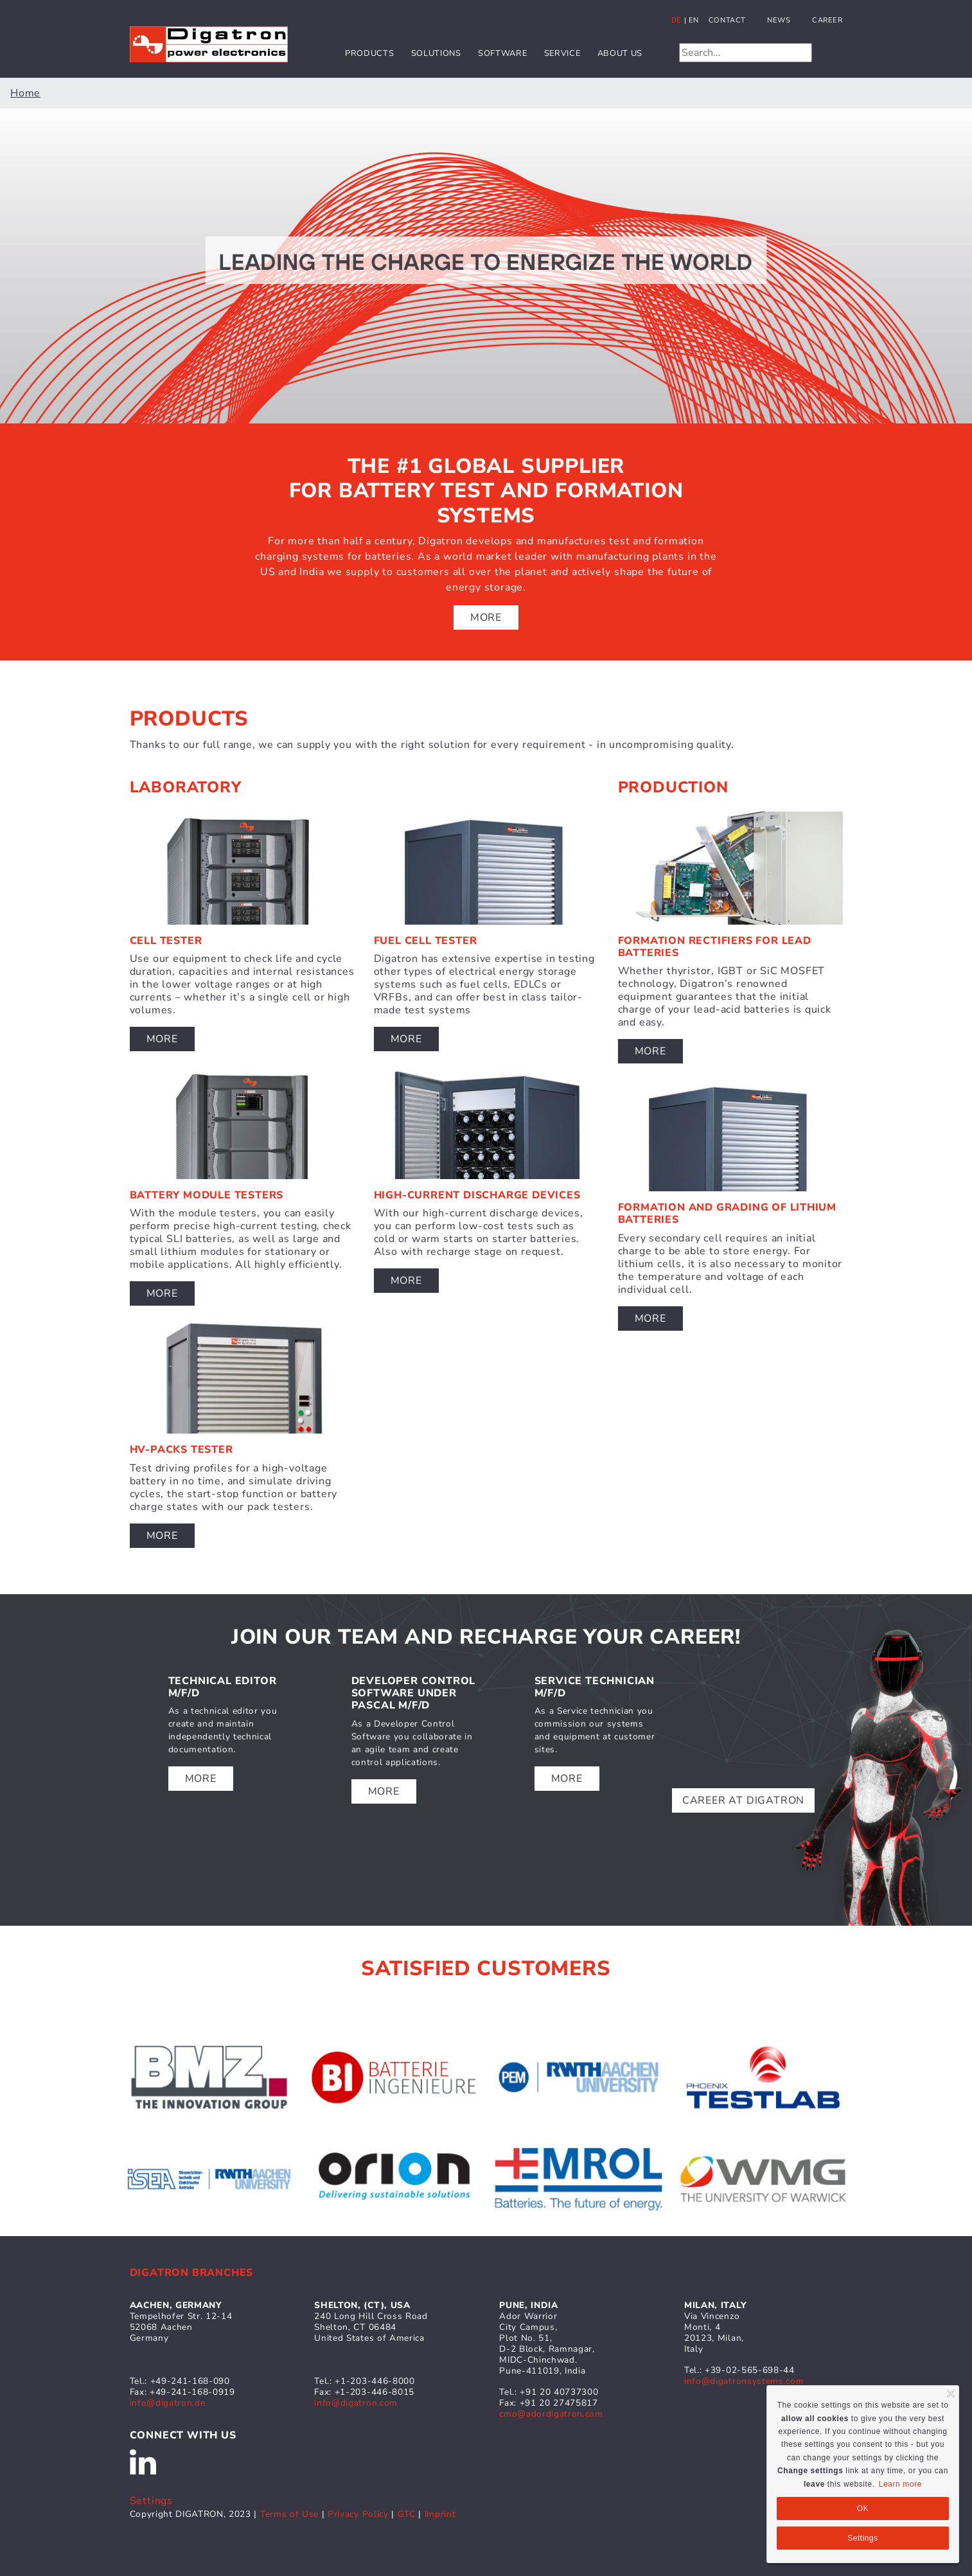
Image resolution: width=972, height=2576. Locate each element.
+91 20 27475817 (559, 2403)
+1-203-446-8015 (374, 2392)
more (200, 1779)
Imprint (440, 2514)
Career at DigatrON (743, 1800)
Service (562, 53)
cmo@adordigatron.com (551, 2414)
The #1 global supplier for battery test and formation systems (486, 490)
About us (619, 53)
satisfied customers (485, 1968)
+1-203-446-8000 (374, 2381)
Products (369, 53)
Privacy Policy (359, 2514)
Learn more (900, 2484)
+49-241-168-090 (190, 2381)
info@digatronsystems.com (744, 2381)
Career (827, 20)
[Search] (745, 52)
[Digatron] (209, 44)
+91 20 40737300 (559, 2392)
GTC (407, 2514)
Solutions (436, 53)
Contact (727, 20)
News (778, 20)
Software (502, 53)
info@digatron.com (356, 2403)
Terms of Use (289, 2514)
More (486, 617)
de (676, 20)
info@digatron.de (168, 2403)
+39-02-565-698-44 (750, 2370)
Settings (151, 2501)
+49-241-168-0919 (192, 2392)
